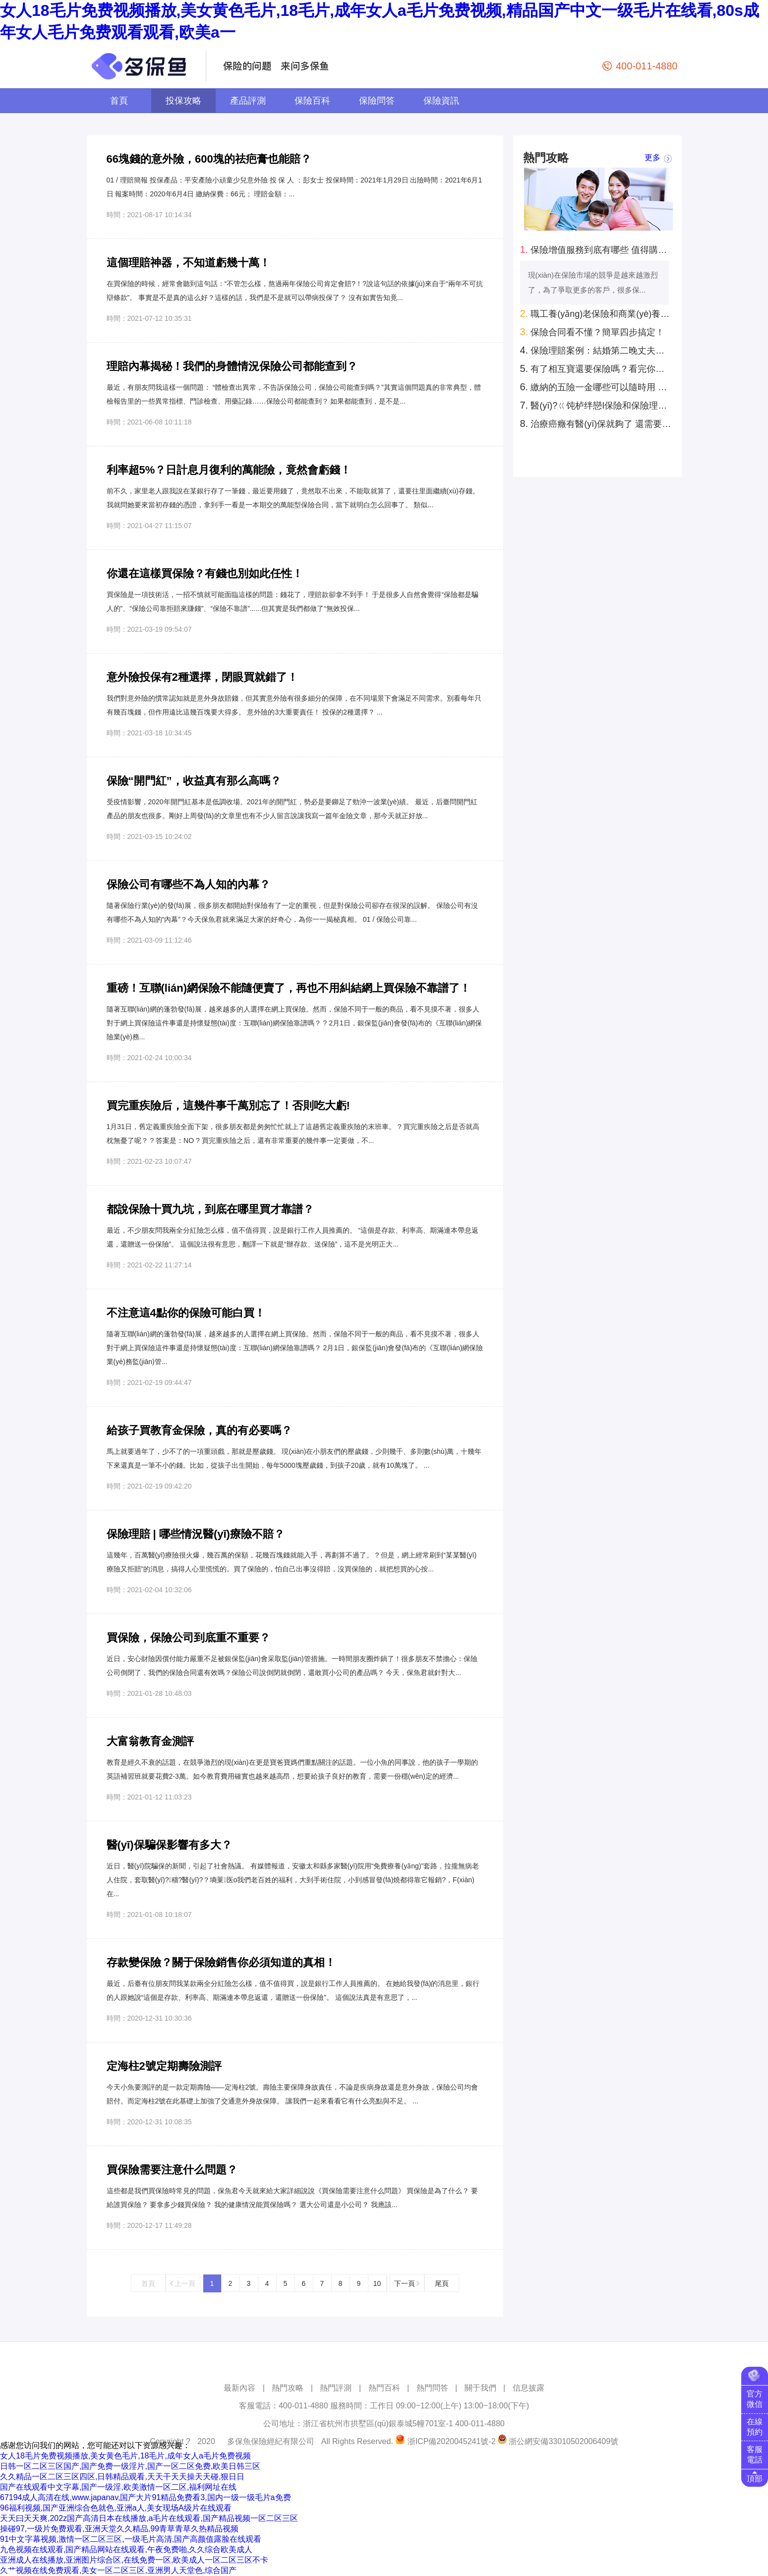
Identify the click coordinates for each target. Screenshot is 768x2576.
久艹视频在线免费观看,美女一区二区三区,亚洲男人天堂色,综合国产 (118, 2570)
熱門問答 (432, 2388)
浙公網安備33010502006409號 (563, 2441)
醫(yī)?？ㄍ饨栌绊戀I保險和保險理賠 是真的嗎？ (596, 405)
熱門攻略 (287, 2388)
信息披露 (528, 2388)
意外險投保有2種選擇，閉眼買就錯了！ (202, 677)
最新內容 (239, 2388)
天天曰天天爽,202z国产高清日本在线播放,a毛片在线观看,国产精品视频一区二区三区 (149, 2518)
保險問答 (377, 101)
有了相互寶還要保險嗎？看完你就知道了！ (596, 368)
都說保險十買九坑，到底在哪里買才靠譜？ (210, 1209)
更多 (652, 158)
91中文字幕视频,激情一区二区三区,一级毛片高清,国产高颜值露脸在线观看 (130, 2539)
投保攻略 (183, 101)
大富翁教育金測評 (150, 1741)
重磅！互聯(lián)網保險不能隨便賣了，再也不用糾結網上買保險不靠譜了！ (289, 988)
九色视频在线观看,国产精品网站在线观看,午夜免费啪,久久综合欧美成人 (126, 2549)
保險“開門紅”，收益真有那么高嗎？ (194, 781)
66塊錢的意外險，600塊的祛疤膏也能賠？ (209, 159)
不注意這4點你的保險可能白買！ (186, 1313)
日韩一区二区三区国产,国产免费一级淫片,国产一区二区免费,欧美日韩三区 (130, 2466)
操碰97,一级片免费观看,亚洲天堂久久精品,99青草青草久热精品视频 (119, 2528)
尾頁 (442, 2283)
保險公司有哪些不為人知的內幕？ (188, 884)
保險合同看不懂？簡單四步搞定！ (592, 332)
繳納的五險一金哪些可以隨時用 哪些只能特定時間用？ (596, 387)
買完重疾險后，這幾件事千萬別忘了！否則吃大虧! (228, 1105)
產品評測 (248, 101)
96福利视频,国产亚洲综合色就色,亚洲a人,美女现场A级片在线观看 (116, 2508)
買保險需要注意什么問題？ (172, 2169)
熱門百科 (384, 2388)
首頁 (119, 101)
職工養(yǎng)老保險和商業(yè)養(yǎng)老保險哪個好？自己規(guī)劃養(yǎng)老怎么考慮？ (596, 313)
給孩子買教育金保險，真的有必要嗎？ (199, 1430)
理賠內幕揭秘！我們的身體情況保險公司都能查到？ (232, 366)
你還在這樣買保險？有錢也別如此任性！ (205, 573)
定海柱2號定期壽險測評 (164, 2066)
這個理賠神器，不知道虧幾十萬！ (188, 262)
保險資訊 (441, 101)
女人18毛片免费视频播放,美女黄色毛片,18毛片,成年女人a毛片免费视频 (125, 2456)
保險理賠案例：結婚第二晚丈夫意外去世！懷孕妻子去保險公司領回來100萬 (596, 350)
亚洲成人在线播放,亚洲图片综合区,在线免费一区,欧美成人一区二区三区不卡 (134, 2560)
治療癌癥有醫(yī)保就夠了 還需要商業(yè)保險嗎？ (596, 423)
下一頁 (407, 2283)
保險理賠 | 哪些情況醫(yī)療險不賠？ (196, 1534)
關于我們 (480, 2388)
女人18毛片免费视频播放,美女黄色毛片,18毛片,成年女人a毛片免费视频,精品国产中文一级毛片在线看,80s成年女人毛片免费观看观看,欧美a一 (379, 21)
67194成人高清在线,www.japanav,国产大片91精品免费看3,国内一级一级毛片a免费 (145, 2497)
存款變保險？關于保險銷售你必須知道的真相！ (221, 1962)
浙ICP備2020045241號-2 (452, 2441)
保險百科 (312, 101)
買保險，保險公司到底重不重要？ (188, 1637)
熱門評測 (336, 2388)
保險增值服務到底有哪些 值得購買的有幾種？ (596, 249)
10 (377, 2283)
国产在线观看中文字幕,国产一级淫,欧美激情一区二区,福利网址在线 (118, 2487)
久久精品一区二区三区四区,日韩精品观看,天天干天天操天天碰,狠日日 (122, 2476)
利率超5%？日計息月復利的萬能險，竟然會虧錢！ (229, 470)
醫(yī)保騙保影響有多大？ (169, 1845)
